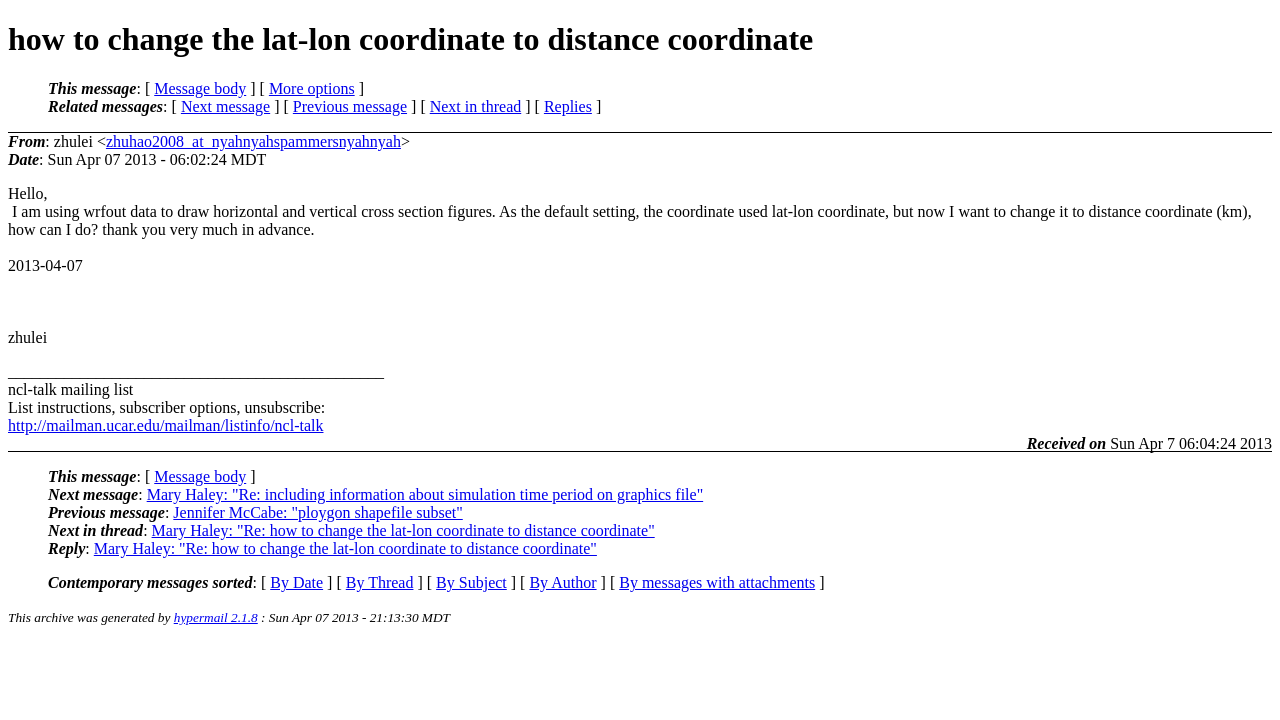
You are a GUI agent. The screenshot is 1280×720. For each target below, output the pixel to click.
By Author (562, 582)
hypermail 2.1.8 (216, 617)
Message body (200, 88)
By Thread (380, 582)
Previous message (350, 106)
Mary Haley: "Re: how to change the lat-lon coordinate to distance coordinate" (403, 530)
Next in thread (476, 106)
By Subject (471, 582)
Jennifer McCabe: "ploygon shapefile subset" (317, 512)
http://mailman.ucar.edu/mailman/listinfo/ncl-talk (165, 425)
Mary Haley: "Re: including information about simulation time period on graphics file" (425, 494)
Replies (568, 106)
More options (312, 88)
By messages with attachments (717, 582)
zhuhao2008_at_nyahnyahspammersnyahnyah (253, 141)
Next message (225, 106)
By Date (296, 582)
